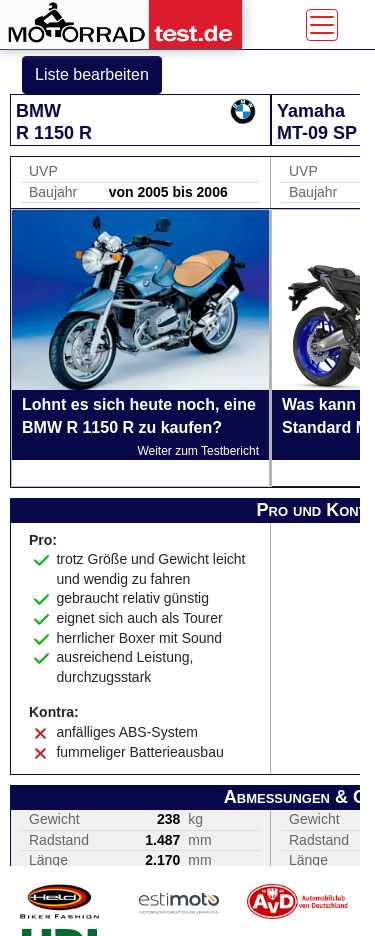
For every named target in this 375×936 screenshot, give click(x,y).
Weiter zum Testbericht (198, 451)
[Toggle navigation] (322, 25)
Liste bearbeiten (92, 74)
